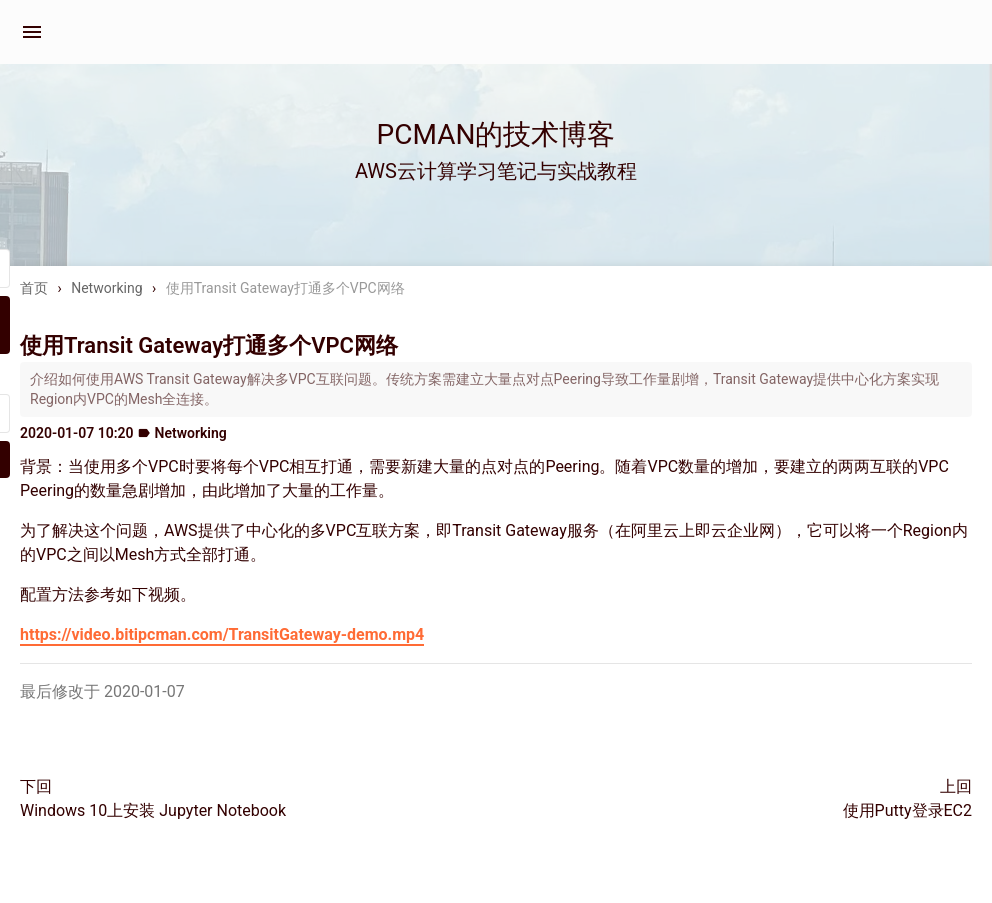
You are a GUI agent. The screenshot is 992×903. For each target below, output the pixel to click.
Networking (106, 288)
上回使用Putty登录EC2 (907, 798)
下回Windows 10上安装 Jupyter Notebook (153, 798)
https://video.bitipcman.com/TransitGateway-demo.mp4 (222, 634)
